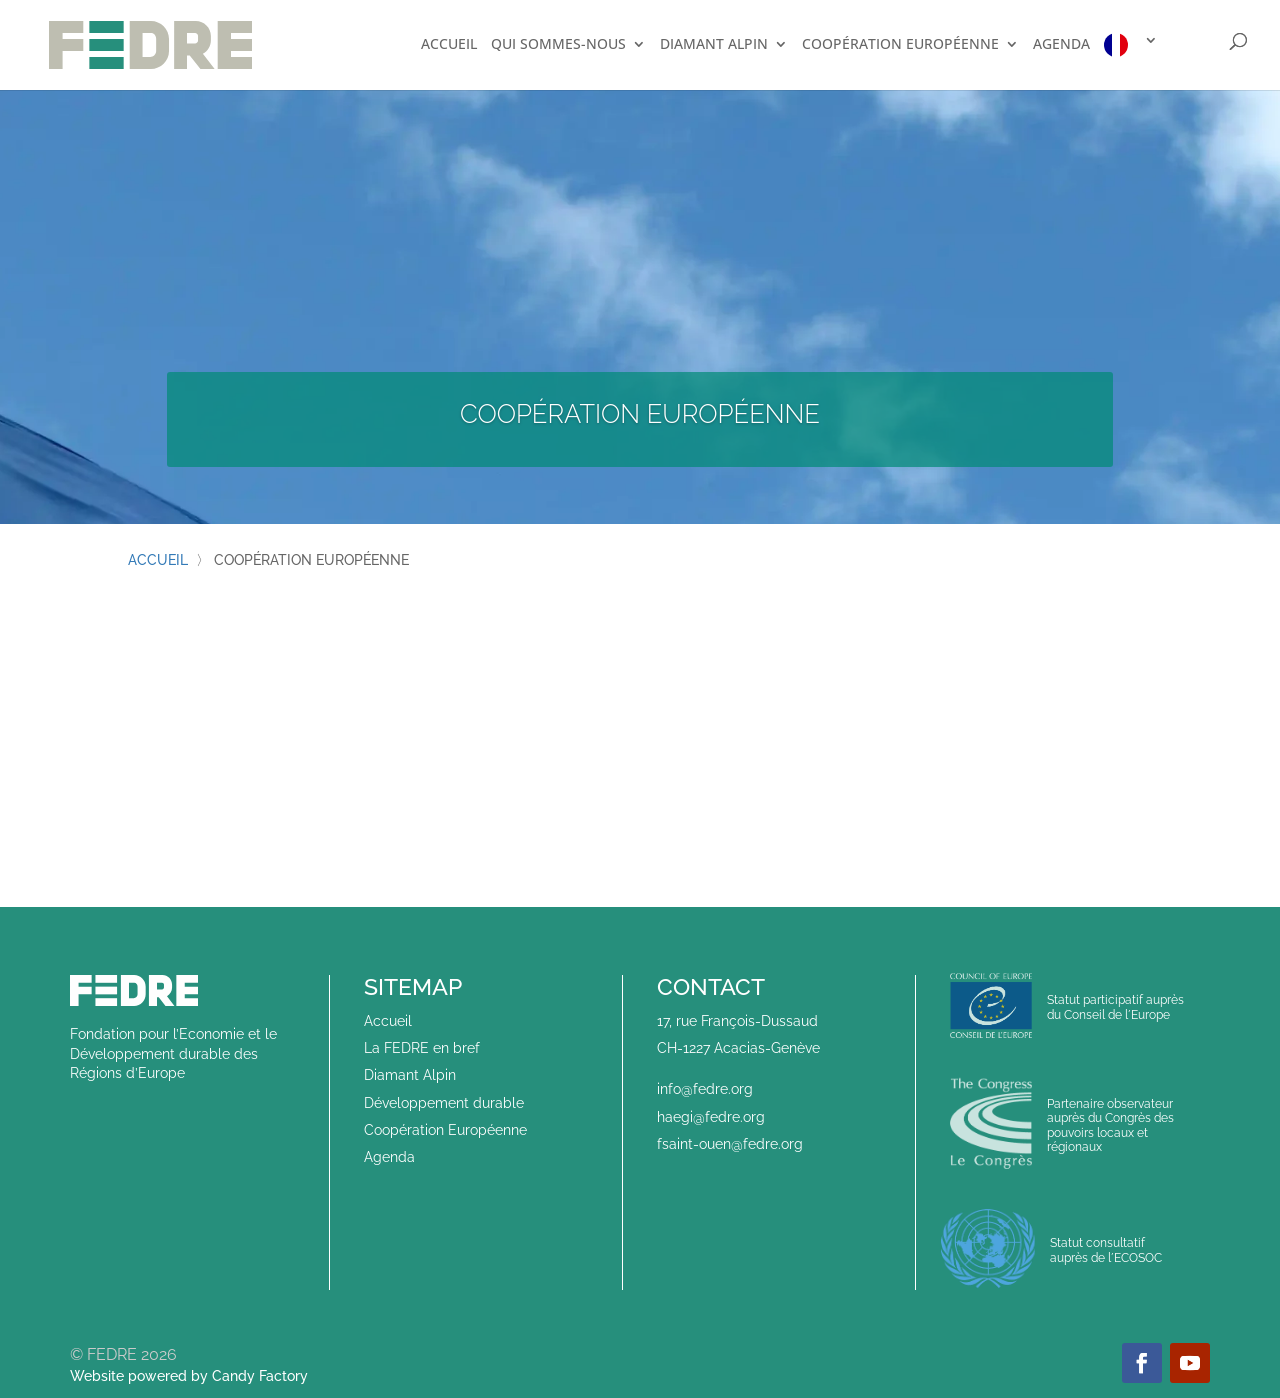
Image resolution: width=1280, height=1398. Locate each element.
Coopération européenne (900, 45)
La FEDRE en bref (422, 1048)
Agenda (1061, 45)
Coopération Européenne (445, 1130)
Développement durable (444, 1103)
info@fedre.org (705, 1089)
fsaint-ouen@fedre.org (730, 1144)
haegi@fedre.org (711, 1117)
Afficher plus (640, 784)
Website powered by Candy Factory (189, 1376)
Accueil (449, 45)
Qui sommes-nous (558, 45)
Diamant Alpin (714, 45)
